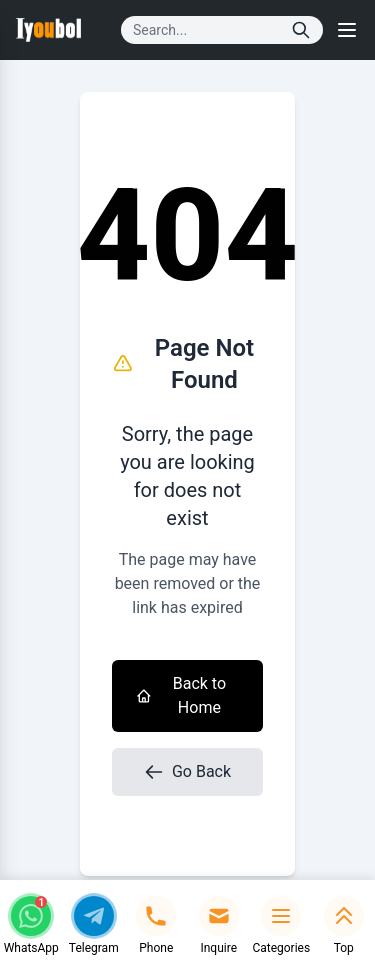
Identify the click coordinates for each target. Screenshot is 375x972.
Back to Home (181, 695)
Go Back (187, 772)
